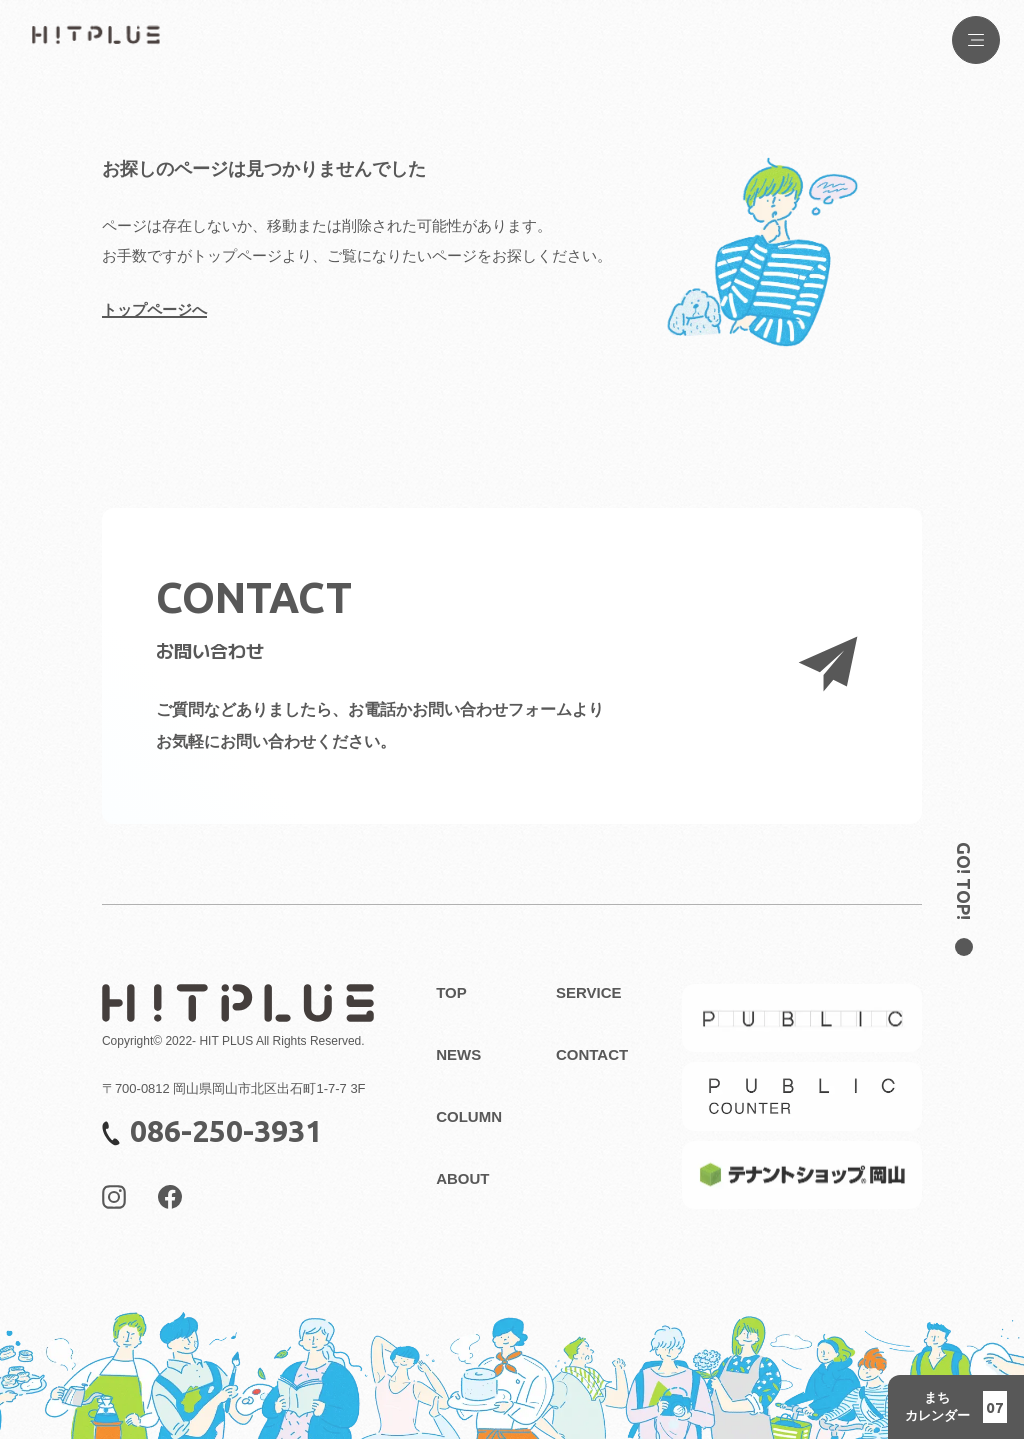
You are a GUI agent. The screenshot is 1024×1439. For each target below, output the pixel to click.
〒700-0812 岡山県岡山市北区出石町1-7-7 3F (234, 1088)
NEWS (458, 1054)
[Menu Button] (976, 40)
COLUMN (469, 1116)
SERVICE (589, 992)
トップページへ (154, 309)
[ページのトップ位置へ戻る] (964, 890)
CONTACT (592, 1054)
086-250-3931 (212, 1131)
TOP (451, 992)
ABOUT (462, 1178)
